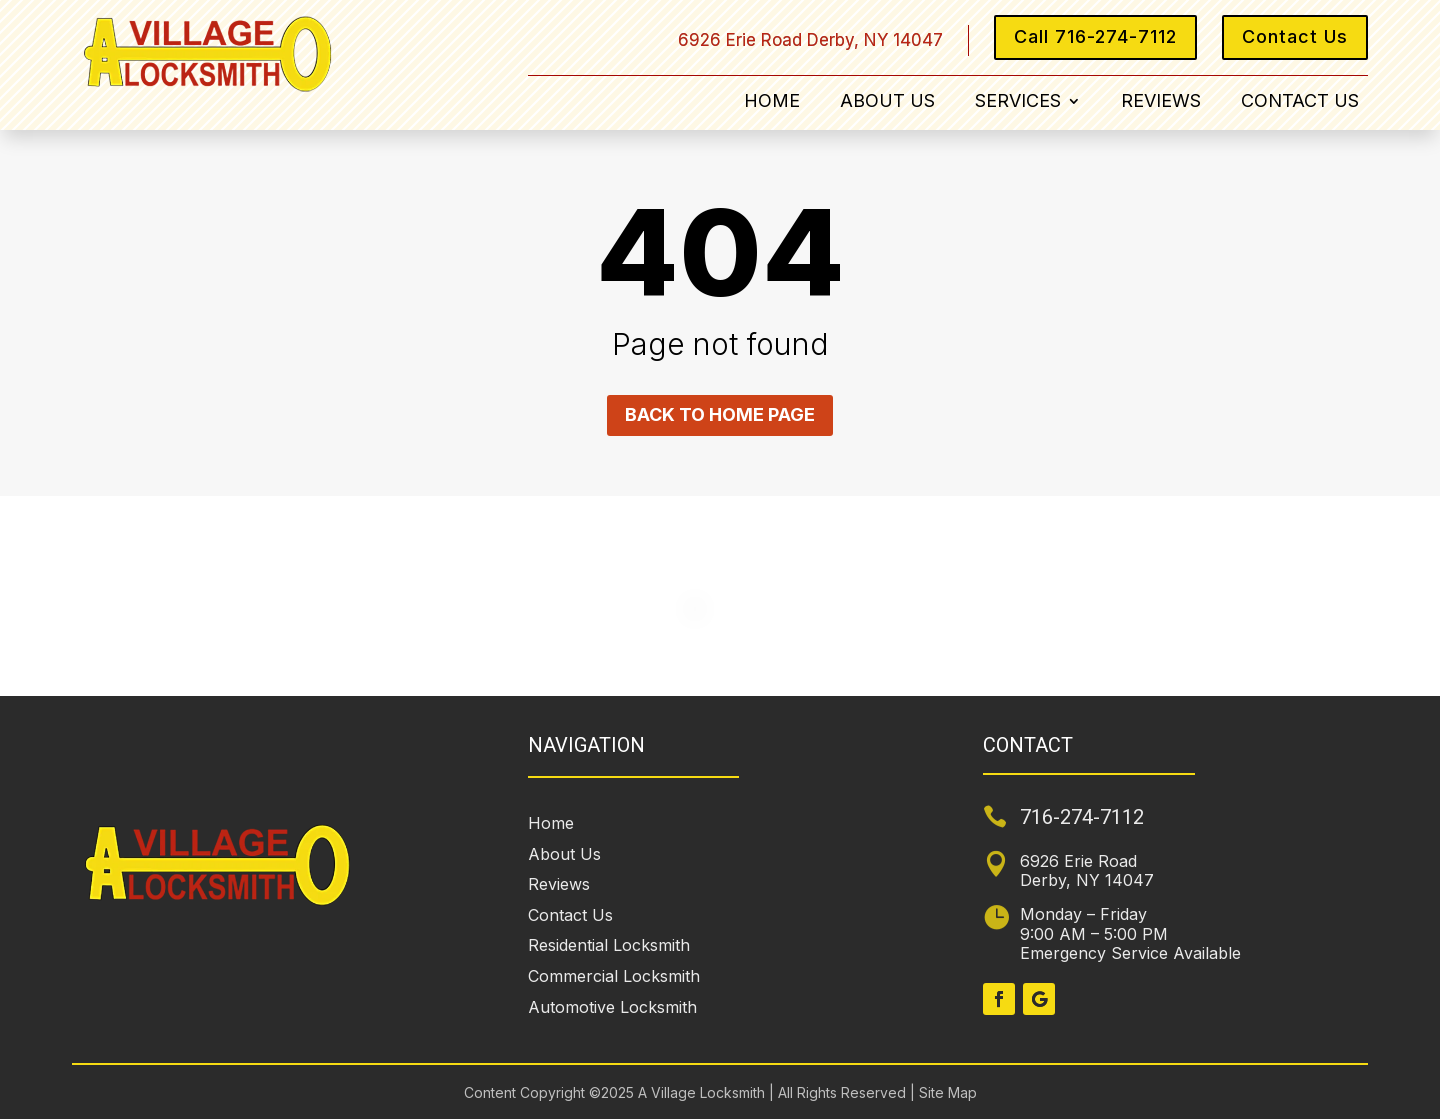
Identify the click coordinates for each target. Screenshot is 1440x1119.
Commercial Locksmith (614, 976)
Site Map (946, 1092)
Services (1018, 102)
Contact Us (1295, 36)
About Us (887, 102)
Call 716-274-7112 (1095, 36)
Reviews (1161, 102)
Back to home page (720, 414)
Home (772, 102)
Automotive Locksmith (612, 1007)
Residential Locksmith (609, 945)
